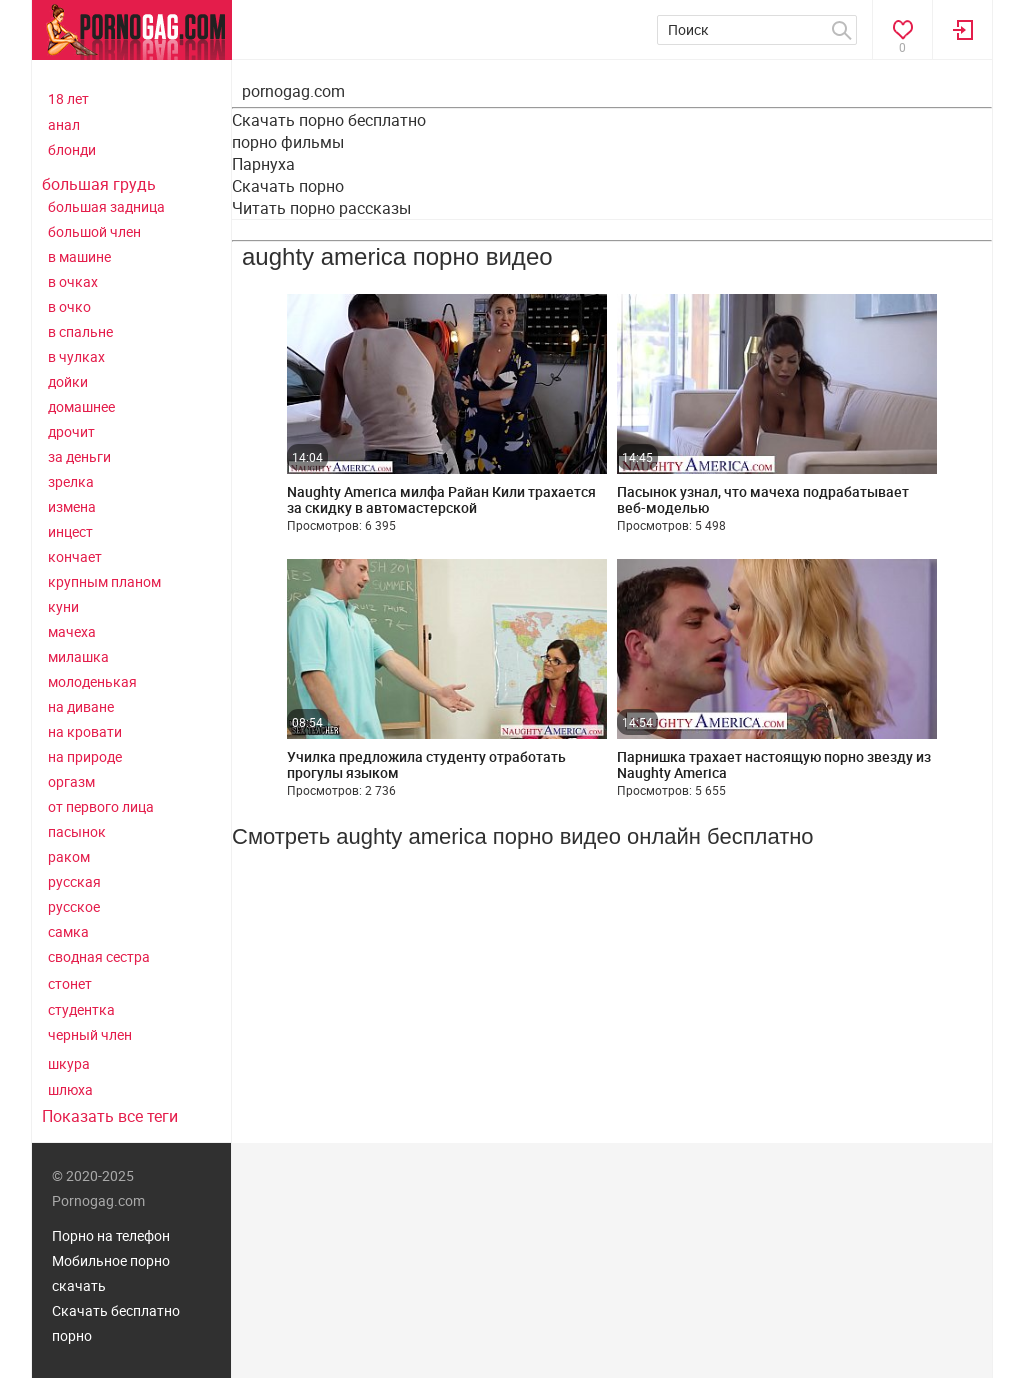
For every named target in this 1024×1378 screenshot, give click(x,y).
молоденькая (92, 681)
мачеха (72, 631)
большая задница (106, 206)
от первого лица (101, 806)
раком (69, 856)
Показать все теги (110, 1116)
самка (68, 931)
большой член (94, 231)
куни (63, 606)
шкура (69, 1063)
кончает (75, 556)
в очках (73, 281)
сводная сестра (99, 956)
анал (64, 124)
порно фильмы (288, 142)
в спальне (80, 331)
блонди (72, 149)
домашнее (81, 406)
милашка (78, 656)
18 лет (68, 98)
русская (74, 881)
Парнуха (263, 164)
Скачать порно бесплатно (329, 120)
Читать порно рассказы (321, 208)
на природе (85, 756)
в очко (69, 306)
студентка (81, 1009)
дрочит (71, 431)
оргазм (71, 781)
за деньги (79, 456)
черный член (90, 1034)
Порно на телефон (111, 1235)
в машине (79, 256)
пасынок (77, 831)
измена (72, 506)
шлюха (70, 1089)
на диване (81, 706)
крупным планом (104, 581)
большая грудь (99, 184)
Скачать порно (288, 186)
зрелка (71, 481)
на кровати (85, 731)
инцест (70, 531)
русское (74, 906)
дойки (68, 381)
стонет (70, 983)
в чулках (76, 356)
